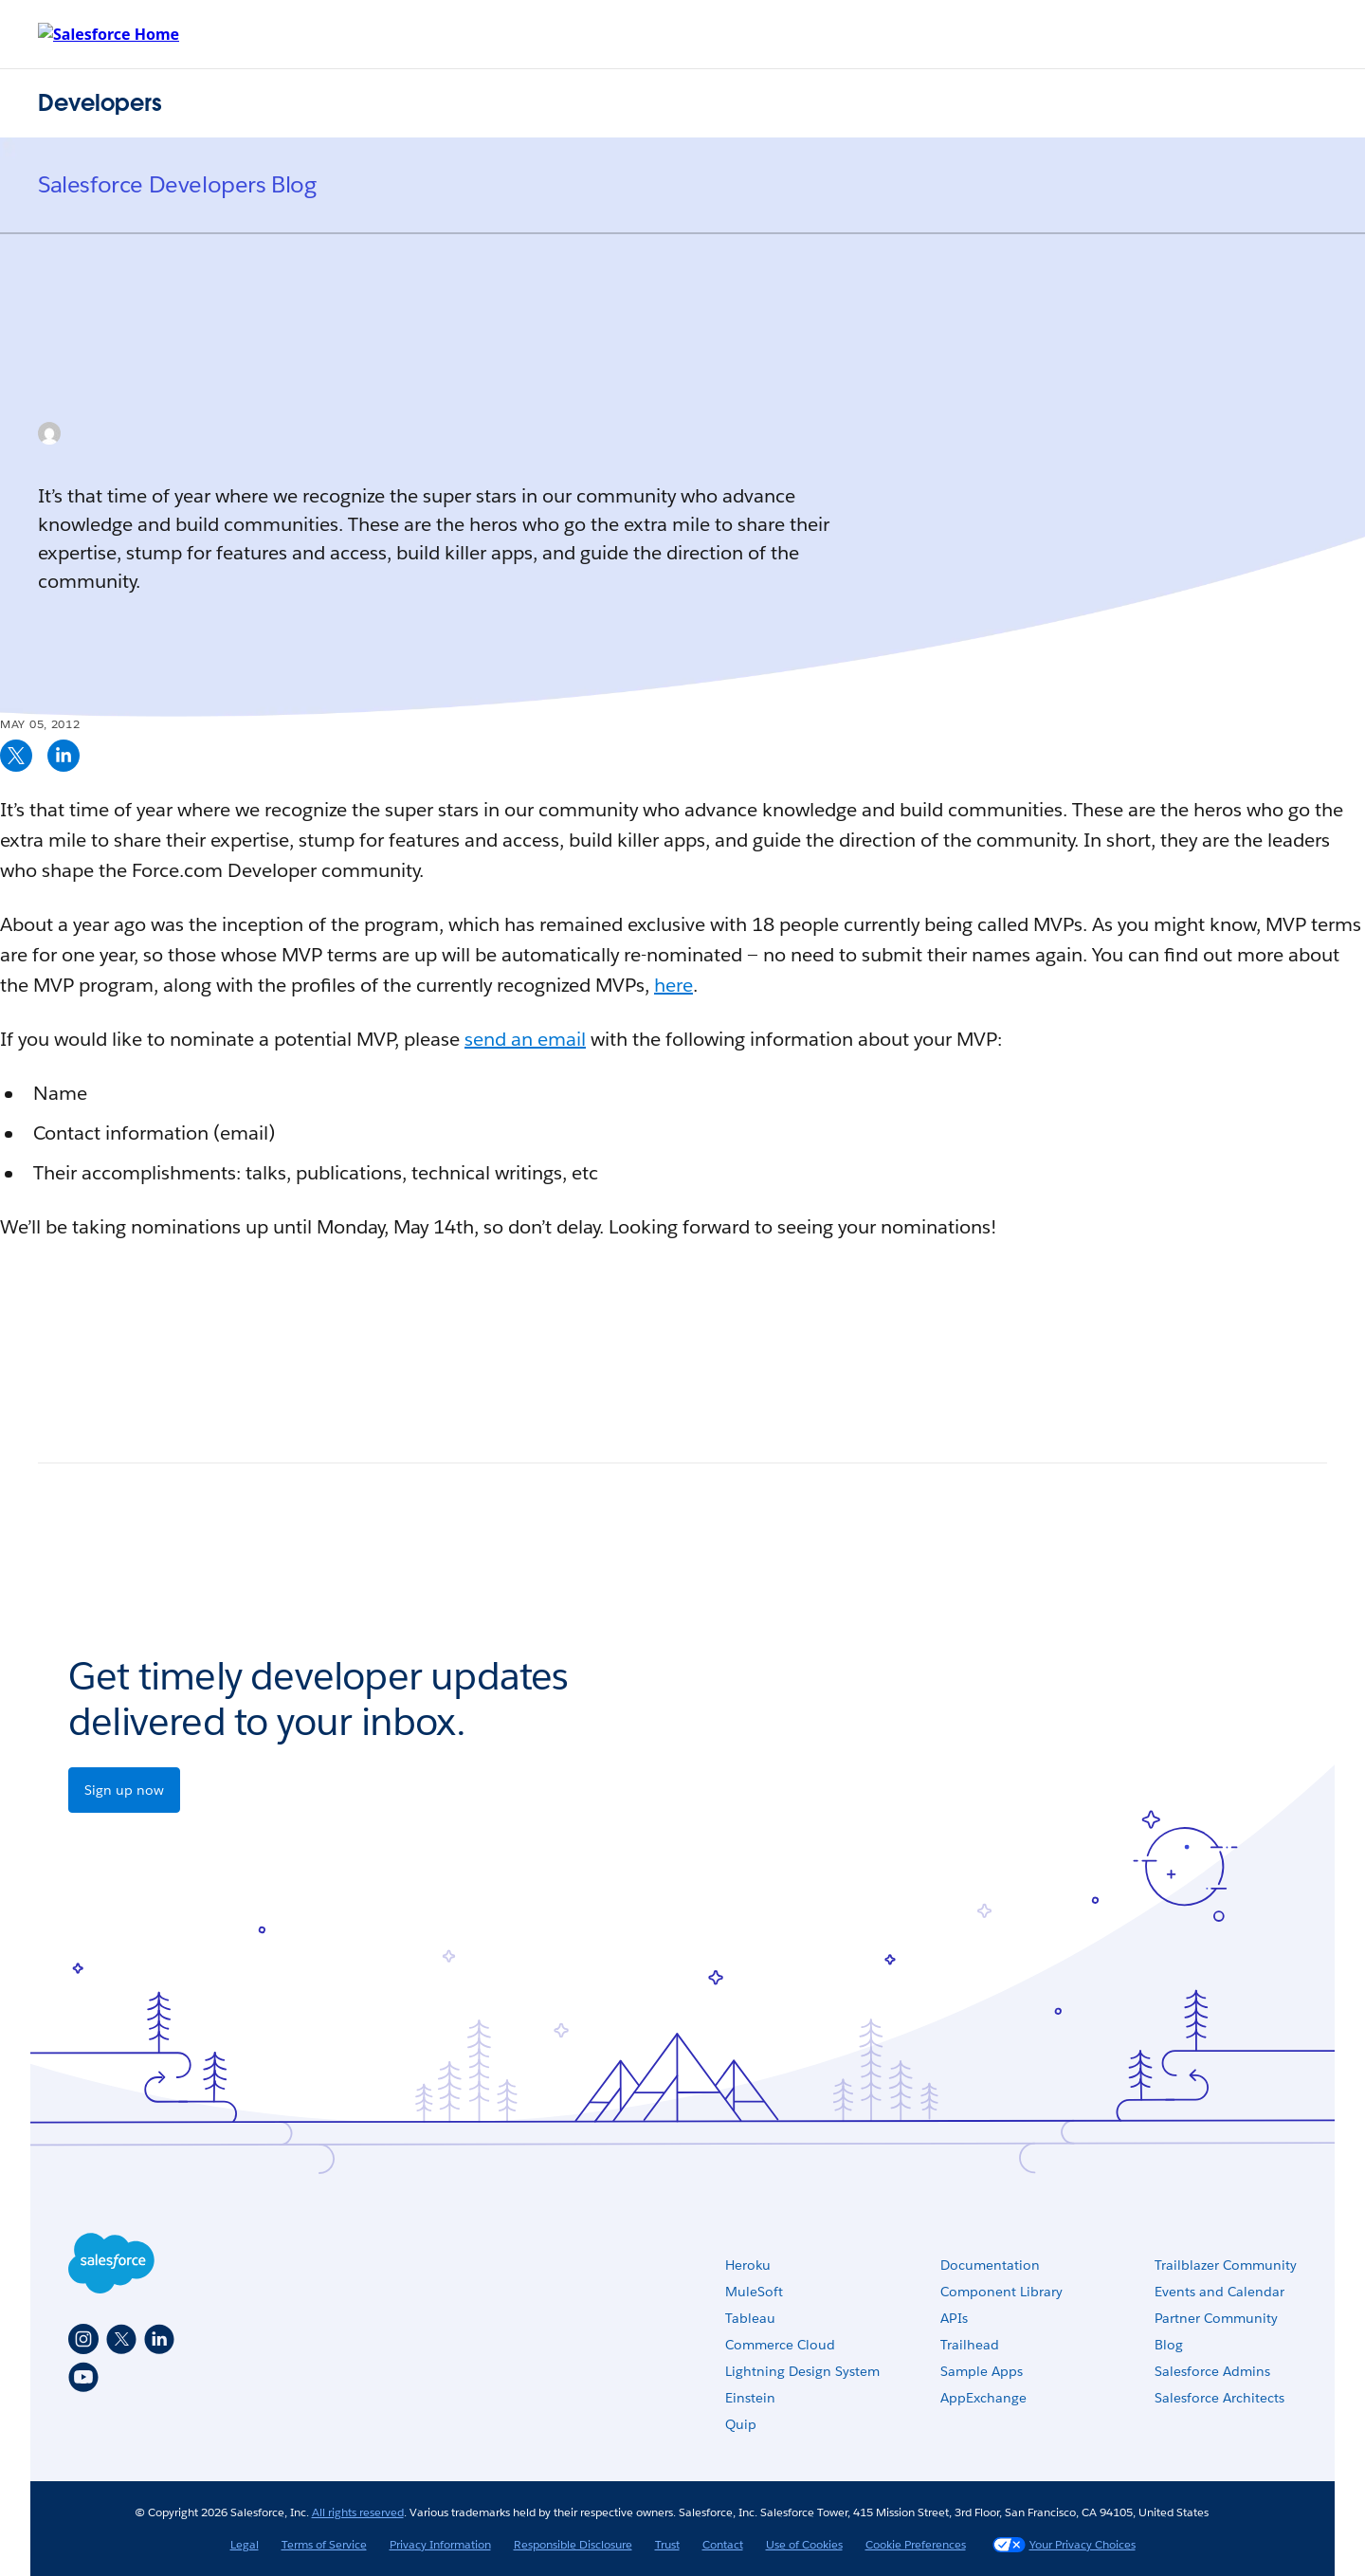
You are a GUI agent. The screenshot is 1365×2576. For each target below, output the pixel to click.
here (673, 985)
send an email (525, 1039)
